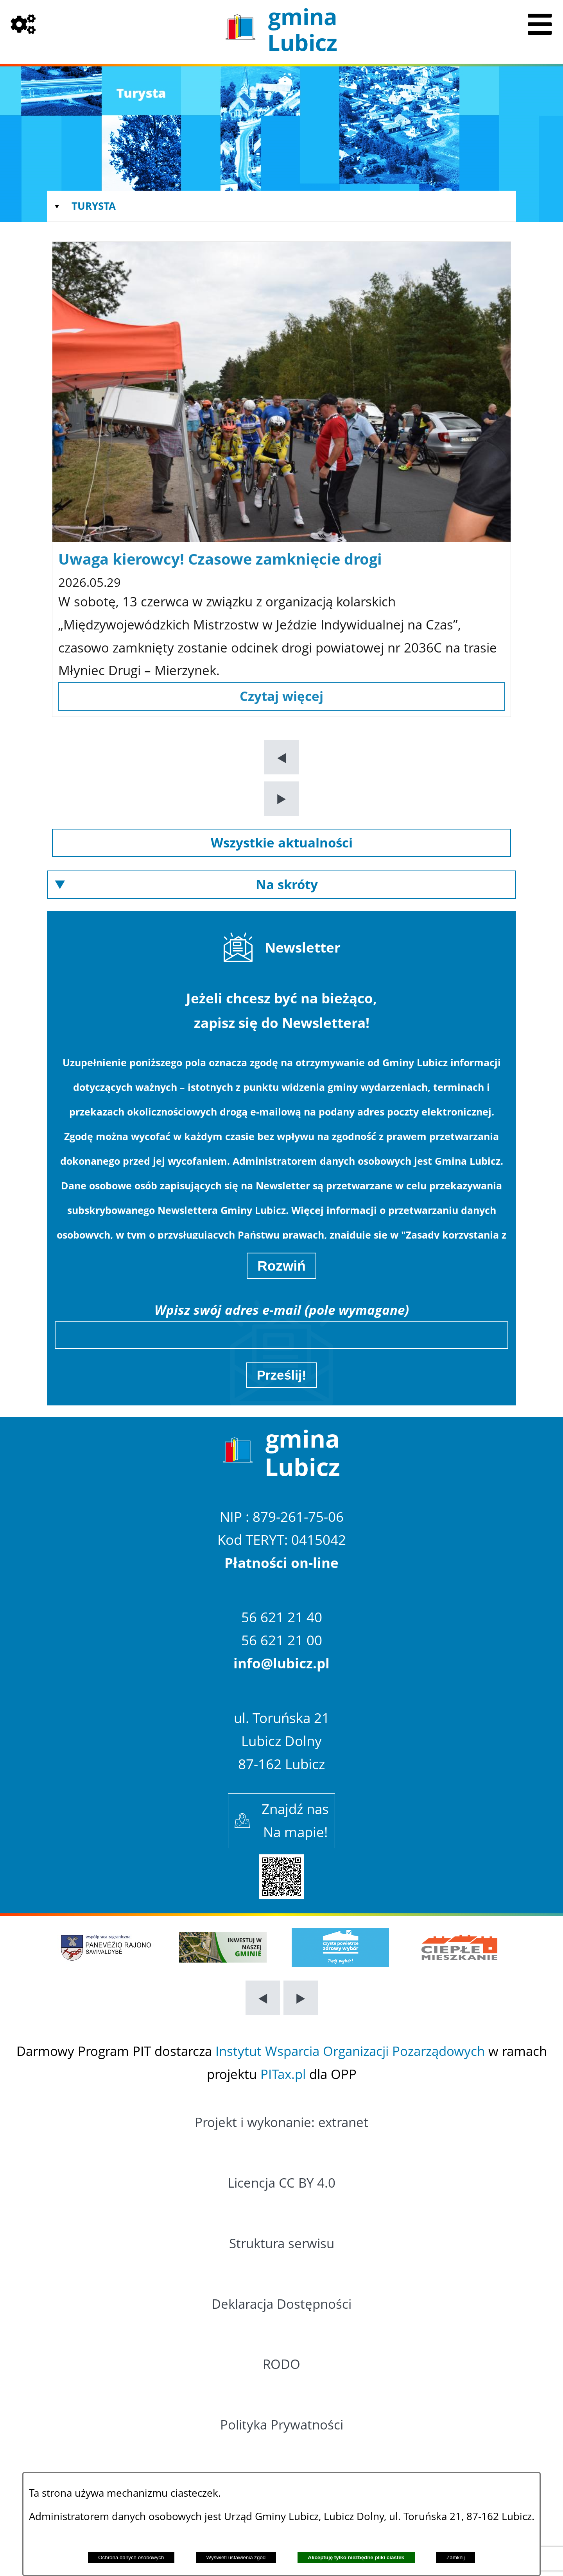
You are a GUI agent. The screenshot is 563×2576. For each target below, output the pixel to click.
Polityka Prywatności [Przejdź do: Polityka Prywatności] (281, 2424)
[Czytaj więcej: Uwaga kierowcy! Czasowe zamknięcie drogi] (281, 696)
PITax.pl (283, 2074)
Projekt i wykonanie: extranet (281, 2122)
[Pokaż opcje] (23, 23)
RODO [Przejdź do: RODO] (281, 2364)
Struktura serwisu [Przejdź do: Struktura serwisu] (281, 2243)
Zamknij (455, 2557)
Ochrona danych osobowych (131, 2557)
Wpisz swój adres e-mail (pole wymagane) (281, 1310)
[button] (281, 757)
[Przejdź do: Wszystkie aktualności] (281, 843)
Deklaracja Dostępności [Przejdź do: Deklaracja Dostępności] (281, 2304)
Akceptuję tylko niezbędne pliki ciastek (356, 2557)
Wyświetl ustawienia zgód (236, 2557)
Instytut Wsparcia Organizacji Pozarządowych (350, 2051)
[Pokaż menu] (540, 23)
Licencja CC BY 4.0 (281, 2183)
